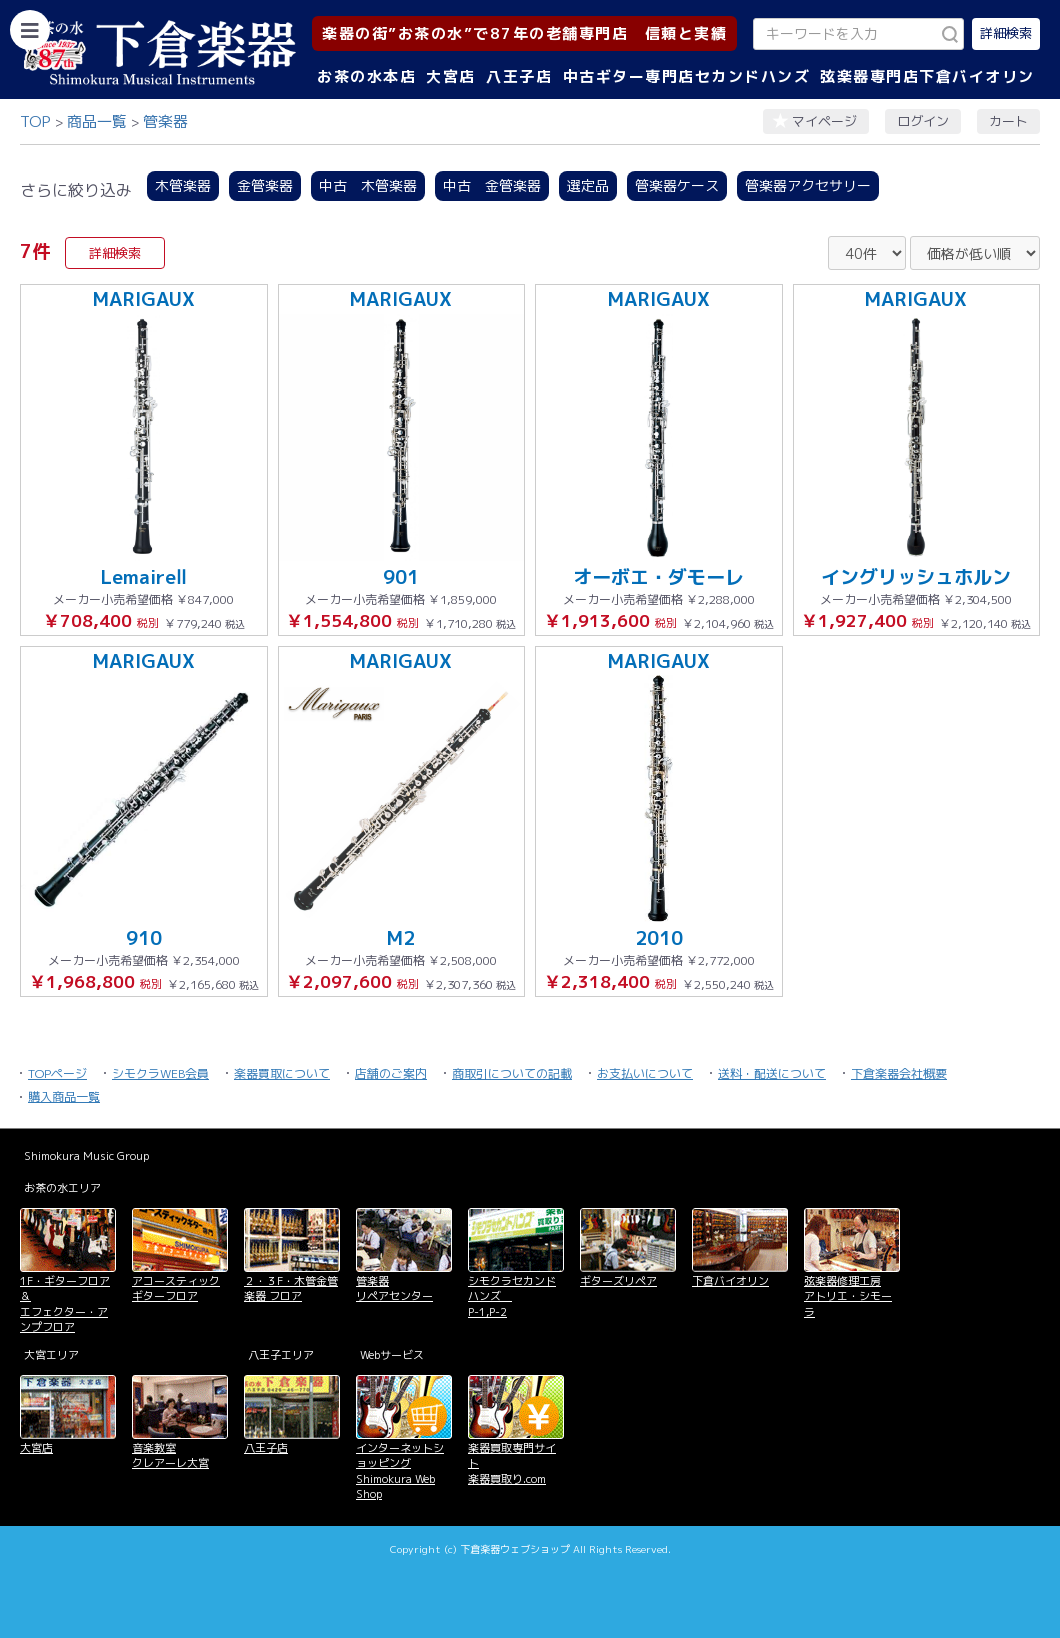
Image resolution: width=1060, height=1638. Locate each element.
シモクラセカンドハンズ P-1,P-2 (512, 1296)
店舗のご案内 (391, 1073)
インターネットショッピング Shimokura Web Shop (400, 1471)
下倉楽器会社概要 (899, 1073)
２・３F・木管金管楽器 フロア (291, 1288)
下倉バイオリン (730, 1281)
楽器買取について (282, 1073)
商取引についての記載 (512, 1073)
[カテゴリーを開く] (30, 30)
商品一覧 (97, 121)
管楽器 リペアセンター (394, 1288)
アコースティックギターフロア (176, 1288)
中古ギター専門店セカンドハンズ (687, 76)
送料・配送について (772, 1073)
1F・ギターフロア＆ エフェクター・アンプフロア (65, 1304)
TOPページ (57, 1073)
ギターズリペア (618, 1281)
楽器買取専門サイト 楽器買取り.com (512, 1463)
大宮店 (451, 76)
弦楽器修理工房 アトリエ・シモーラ (848, 1296)
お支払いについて (645, 1073)
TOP (35, 121)
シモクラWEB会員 (160, 1073)
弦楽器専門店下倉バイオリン (927, 76)
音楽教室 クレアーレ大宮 (170, 1455)
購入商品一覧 (64, 1096)
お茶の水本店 (366, 76)
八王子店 (519, 76)
